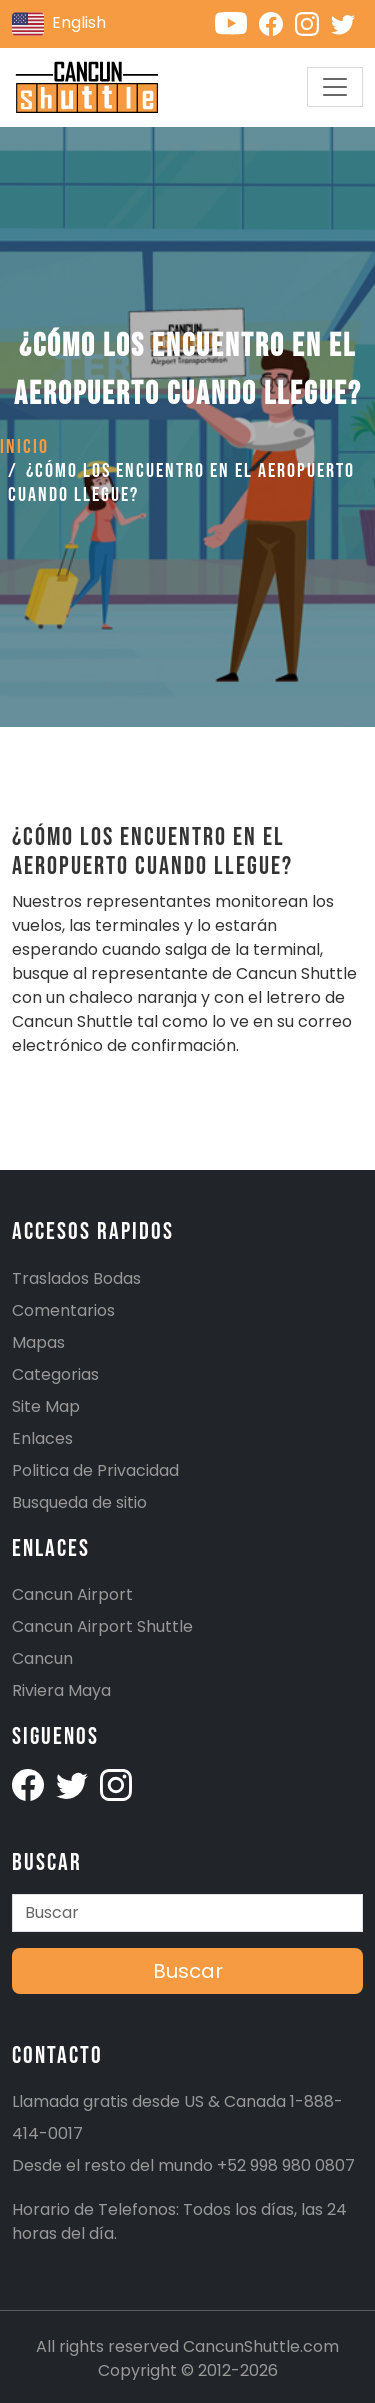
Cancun (42, 1658)
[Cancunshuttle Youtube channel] (237, 22)
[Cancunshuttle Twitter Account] (74, 1783)
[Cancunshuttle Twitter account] (347, 22)
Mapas (38, 1342)
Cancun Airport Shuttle (102, 1626)
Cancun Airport (72, 1594)
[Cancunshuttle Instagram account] (313, 22)
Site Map (46, 1406)
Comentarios (63, 1310)
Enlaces (42, 1438)
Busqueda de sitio (79, 1502)
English (59, 24)
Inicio (24, 447)
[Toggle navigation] (335, 87)
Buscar (188, 1971)
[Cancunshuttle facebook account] (30, 1783)
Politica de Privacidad (95, 1470)
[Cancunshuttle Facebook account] (277, 22)
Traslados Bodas (76, 1278)
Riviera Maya (61, 1690)
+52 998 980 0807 (286, 2165)
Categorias (55, 1374)
